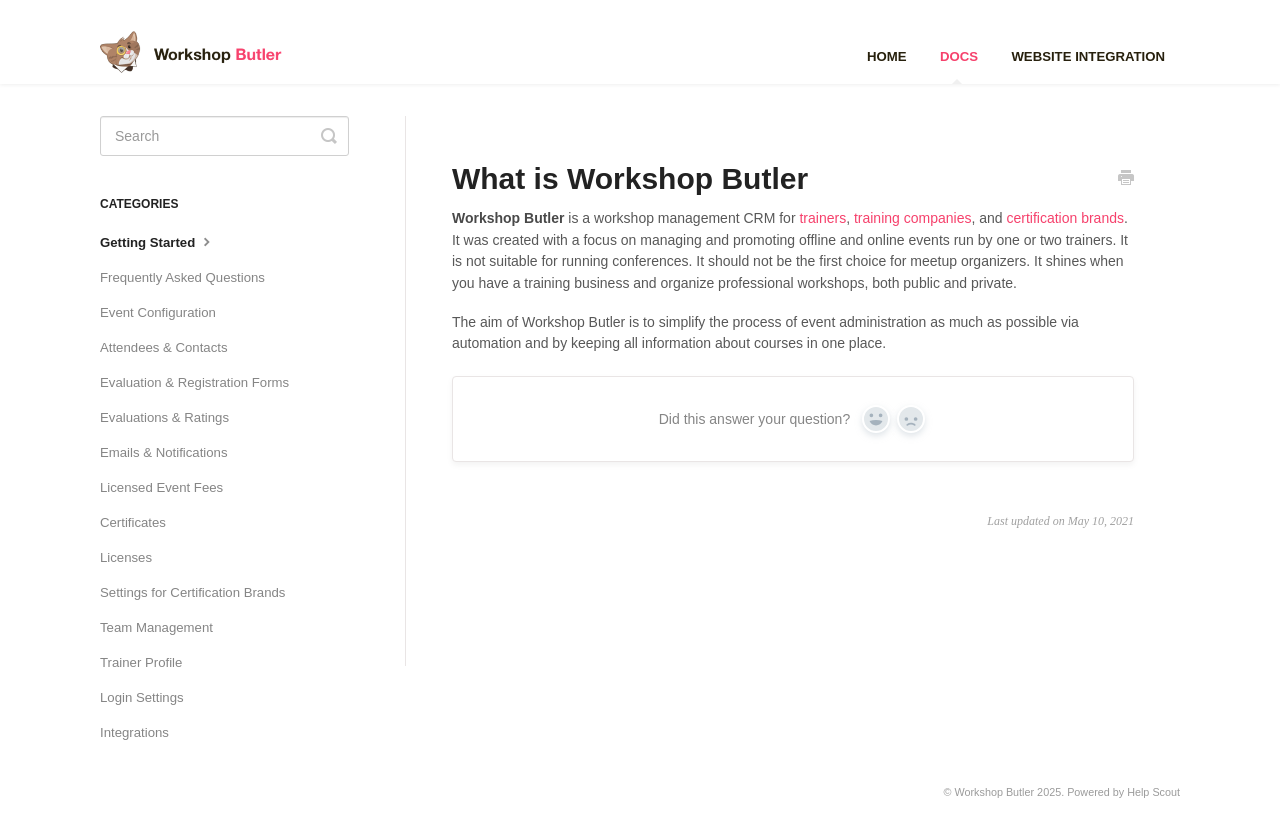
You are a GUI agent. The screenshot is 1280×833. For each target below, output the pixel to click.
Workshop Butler (995, 792)
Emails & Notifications (164, 452)
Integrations (134, 732)
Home (887, 56)
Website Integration (1088, 56)
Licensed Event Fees (161, 487)
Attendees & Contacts (164, 347)
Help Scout (1153, 792)
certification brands (1065, 218)
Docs (959, 66)
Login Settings (142, 697)
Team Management (156, 627)
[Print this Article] (1126, 180)
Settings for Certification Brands (192, 592)
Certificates (133, 522)
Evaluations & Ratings (164, 417)
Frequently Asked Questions (182, 277)
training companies (913, 218)
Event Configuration (158, 312)
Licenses (126, 557)
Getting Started (157, 241)
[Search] (224, 136)
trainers (822, 218)
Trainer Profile (141, 662)
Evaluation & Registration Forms (194, 382)
